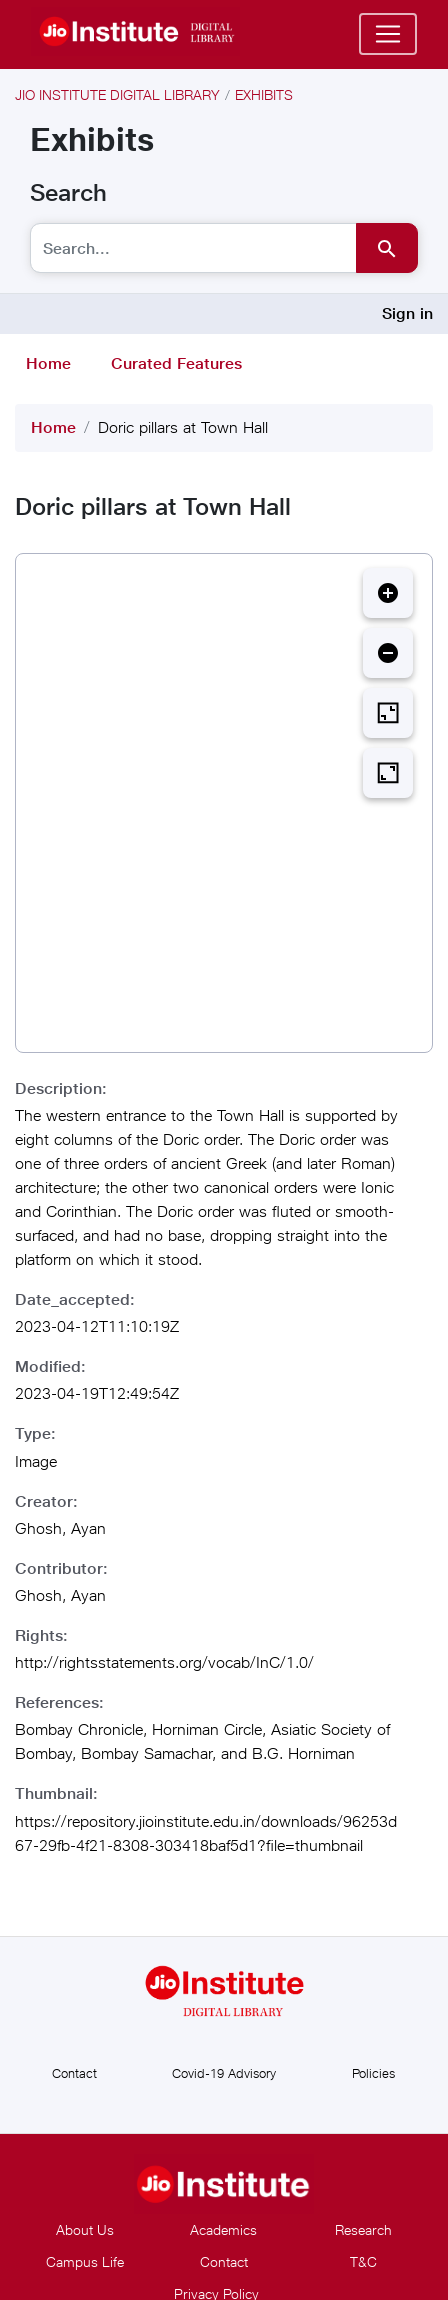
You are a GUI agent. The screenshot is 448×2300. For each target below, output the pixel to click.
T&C (363, 2261)
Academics (223, 2229)
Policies (373, 2073)
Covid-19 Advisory (224, 2073)
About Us (85, 2229)
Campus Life (85, 2261)
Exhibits (264, 94)
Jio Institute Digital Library (117, 94)
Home (48, 363)
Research (363, 2229)
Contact (74, 2073)
